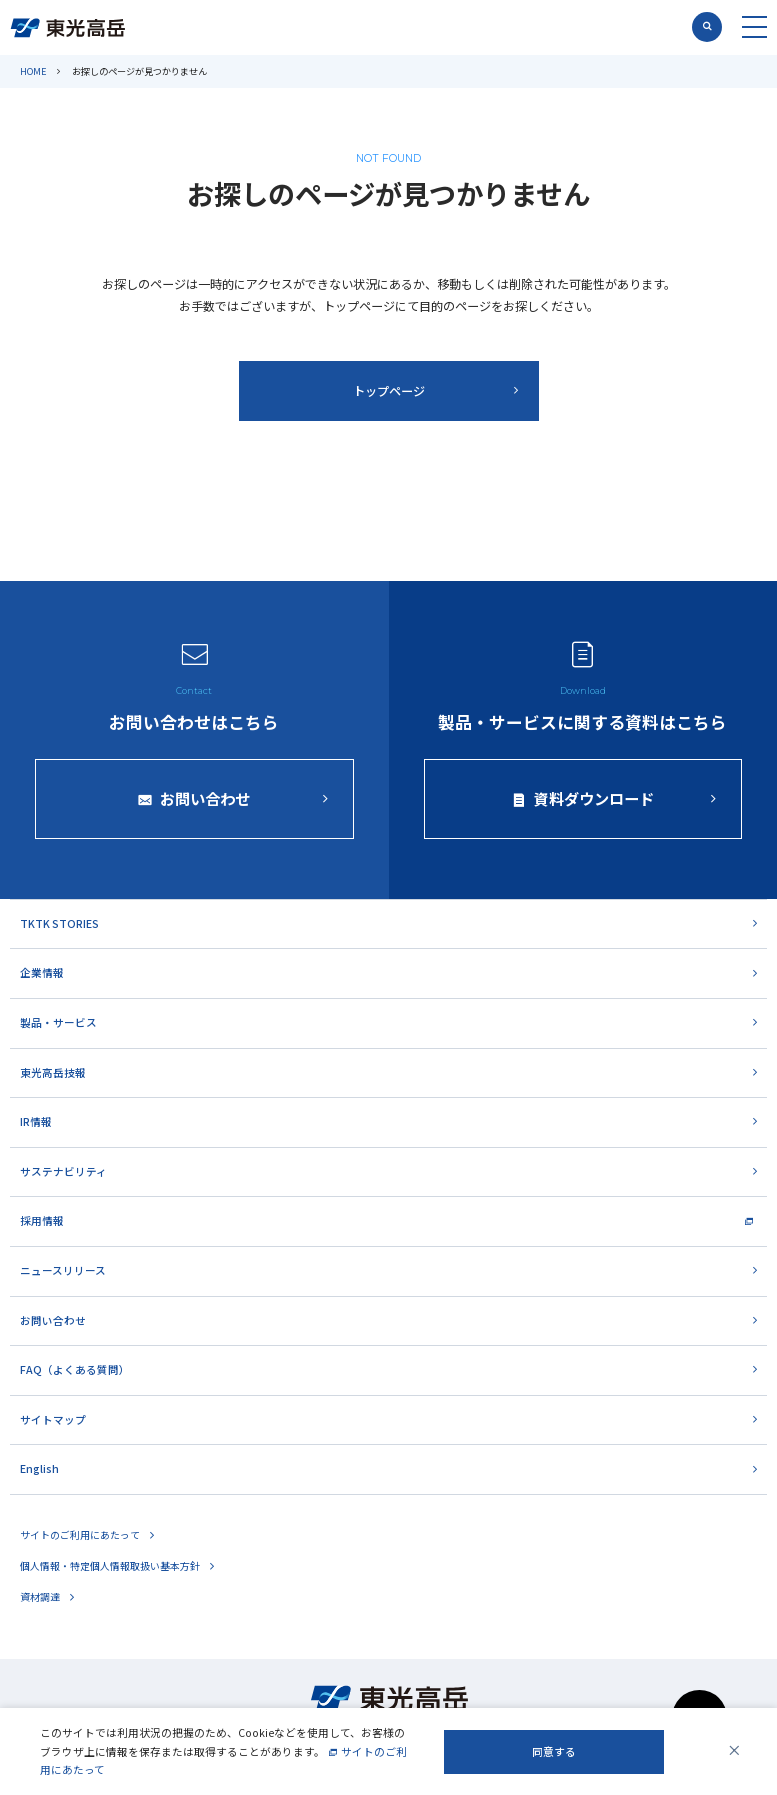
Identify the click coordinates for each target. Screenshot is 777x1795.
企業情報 (42, 972)
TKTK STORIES (59, 923)
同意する (554, 1751)
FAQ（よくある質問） (75, 1369)
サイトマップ (53, 1419)
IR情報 (36, 1121)
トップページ (389, 390)
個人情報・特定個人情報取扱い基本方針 (110, 1566)
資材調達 (40, 1597)
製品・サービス (58, 1022)
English (39, 1468)
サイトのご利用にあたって (80, 1535)
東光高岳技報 (53, 1072)
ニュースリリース (63, 1270)
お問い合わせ (53, 1320)
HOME (33, 71)
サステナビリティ (63, 1171)
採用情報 (42, 1220)
